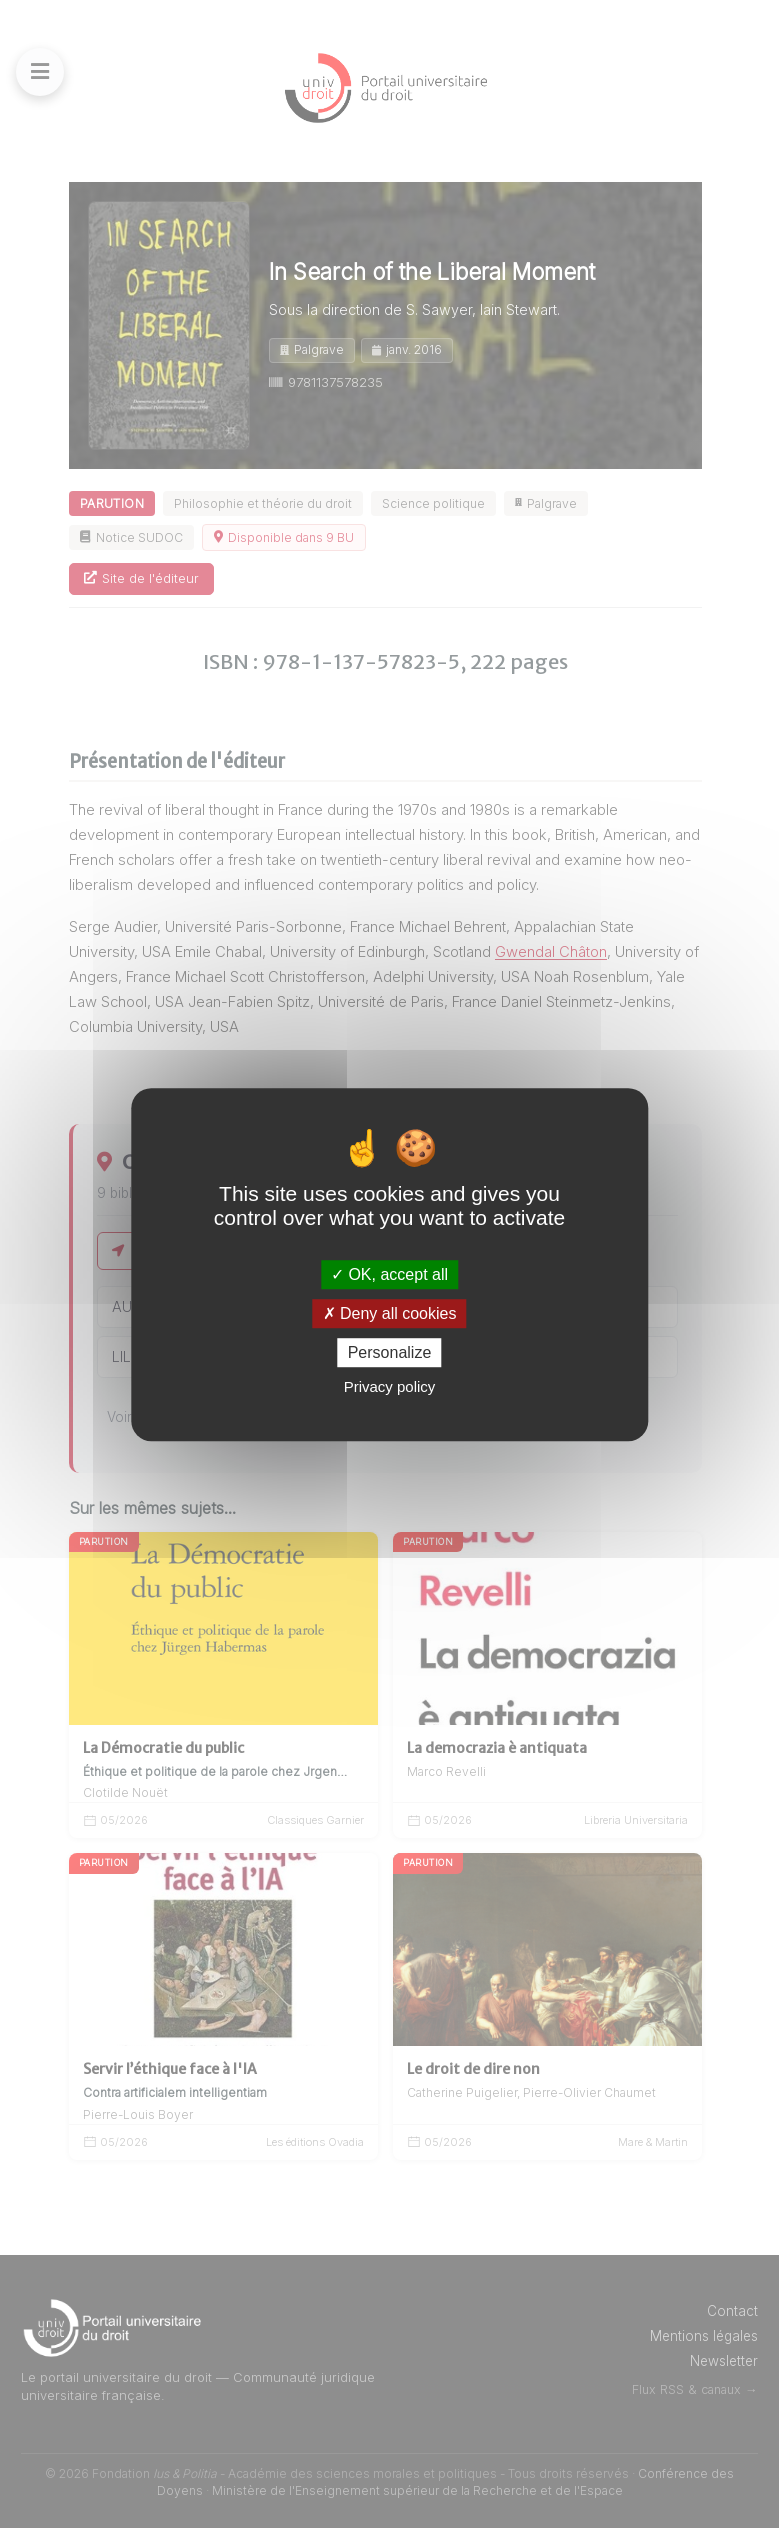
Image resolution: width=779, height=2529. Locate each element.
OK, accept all (389, 1274)
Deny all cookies (390, 1313)
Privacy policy (390, 1386)
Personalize (390, 1352)
